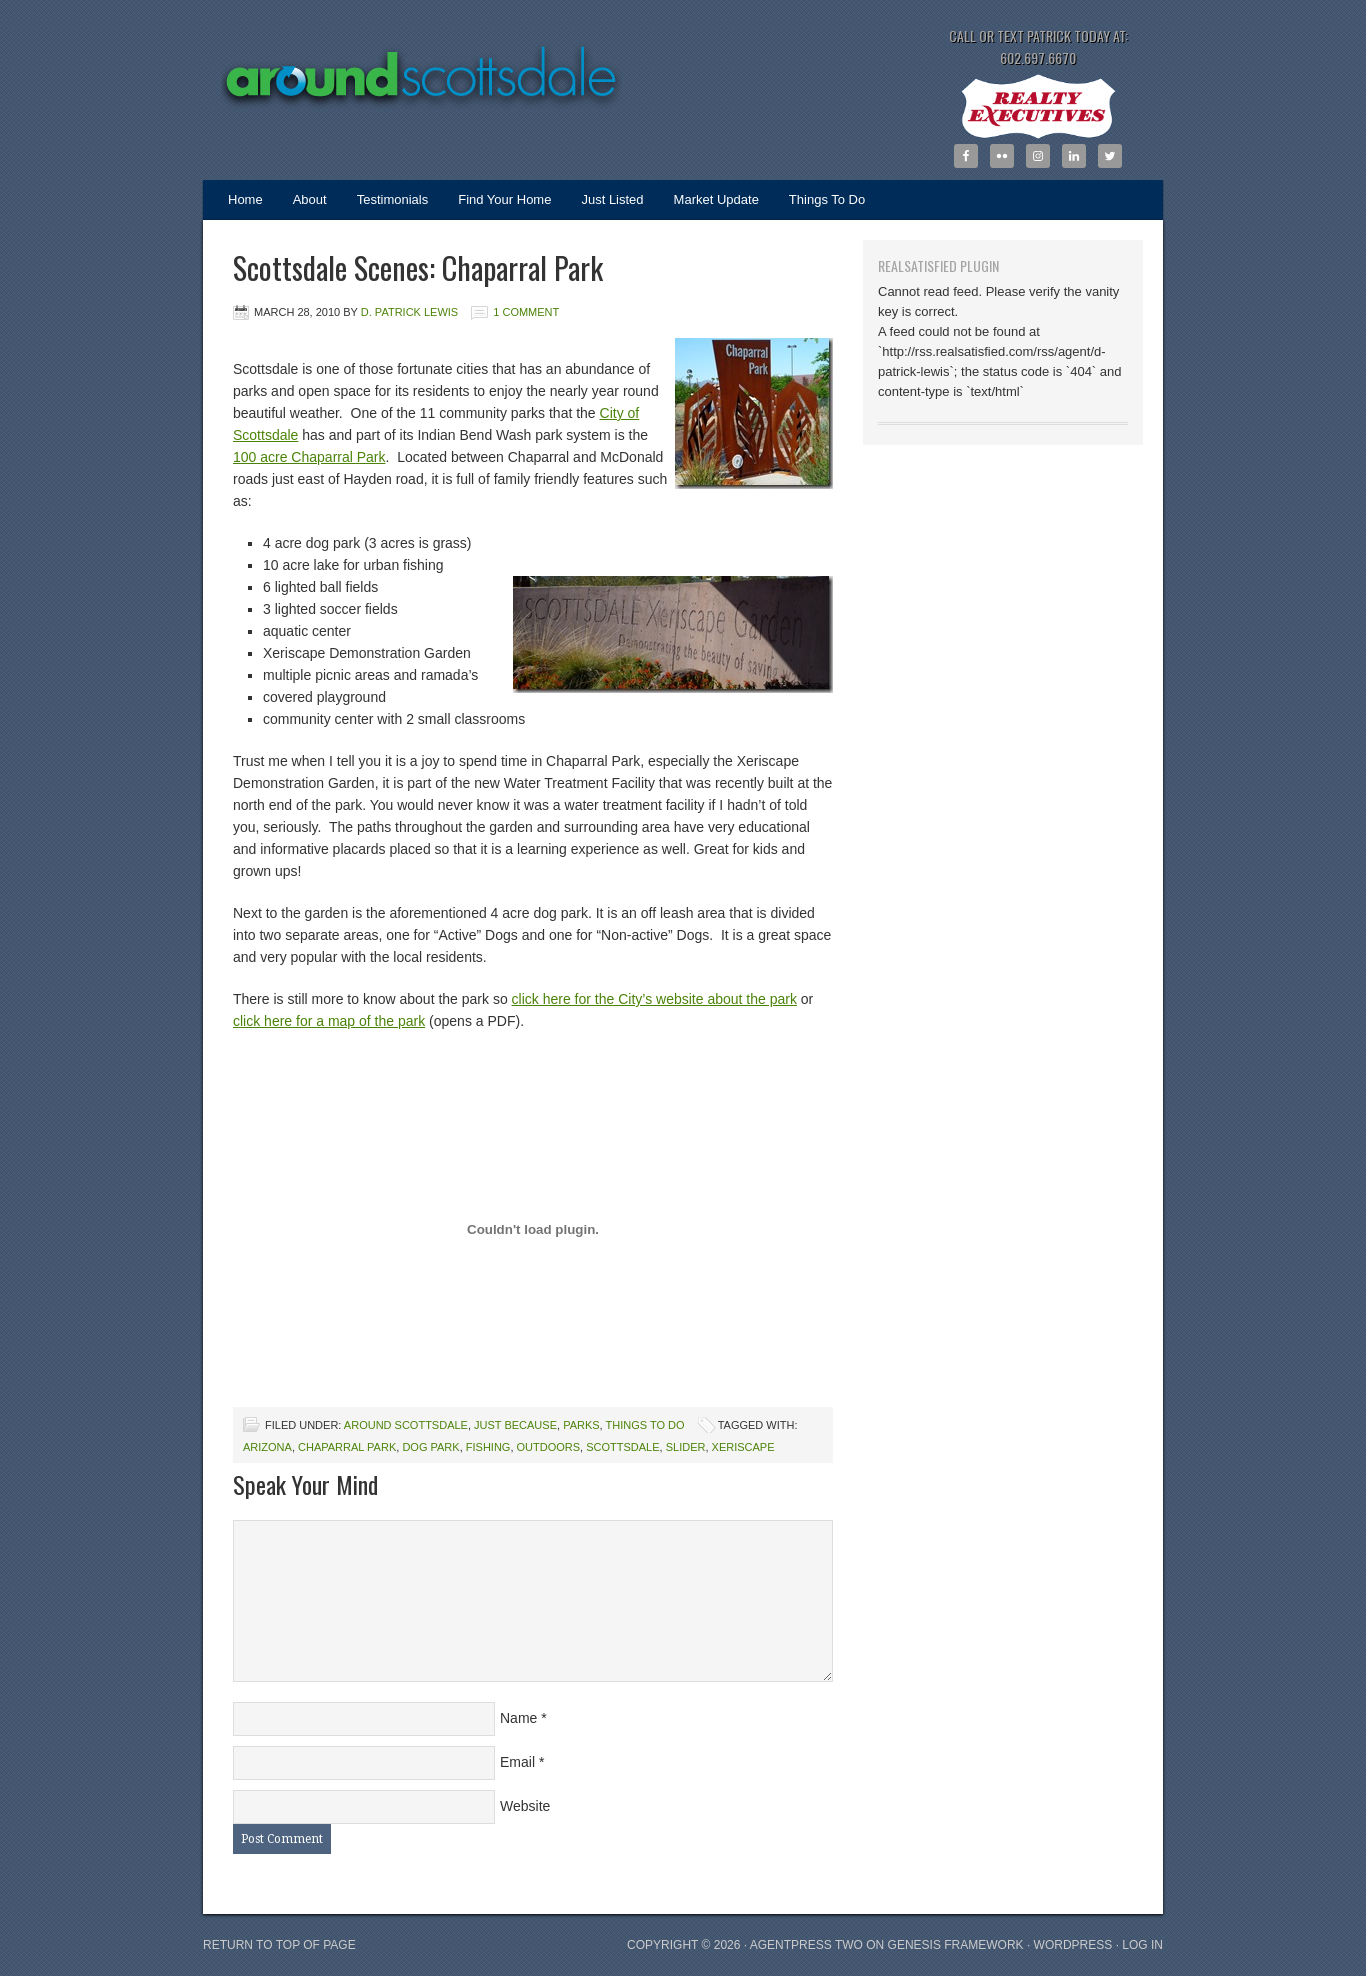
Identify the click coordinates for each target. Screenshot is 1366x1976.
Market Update (709, 206)
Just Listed (604, 206)
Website (525, 1806)
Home (245, 199)
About (310, 199)
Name (518, 1718)
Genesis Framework (956, 1945)
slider (686, 1447)
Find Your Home (504, 199)
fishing (488, 1447)
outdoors (549, 1447)
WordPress (1073, 1945)
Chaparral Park (347, 1447)
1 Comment (526, 312)
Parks (581, 1425)
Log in (1142, 1945)
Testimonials (393, 199)
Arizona (267, 1447)
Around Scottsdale (403, 65)
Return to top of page (279, 1945)
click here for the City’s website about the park (654, 999)
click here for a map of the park (329, 1021)
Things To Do (827, 199)
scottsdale (622, 1447)
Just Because (515, 1425)
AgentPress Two (806, 1945)
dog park (430, 1447)
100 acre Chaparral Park (309, 457)
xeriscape (743, 1447)
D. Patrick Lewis (409, 312)
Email (517, 1762)
